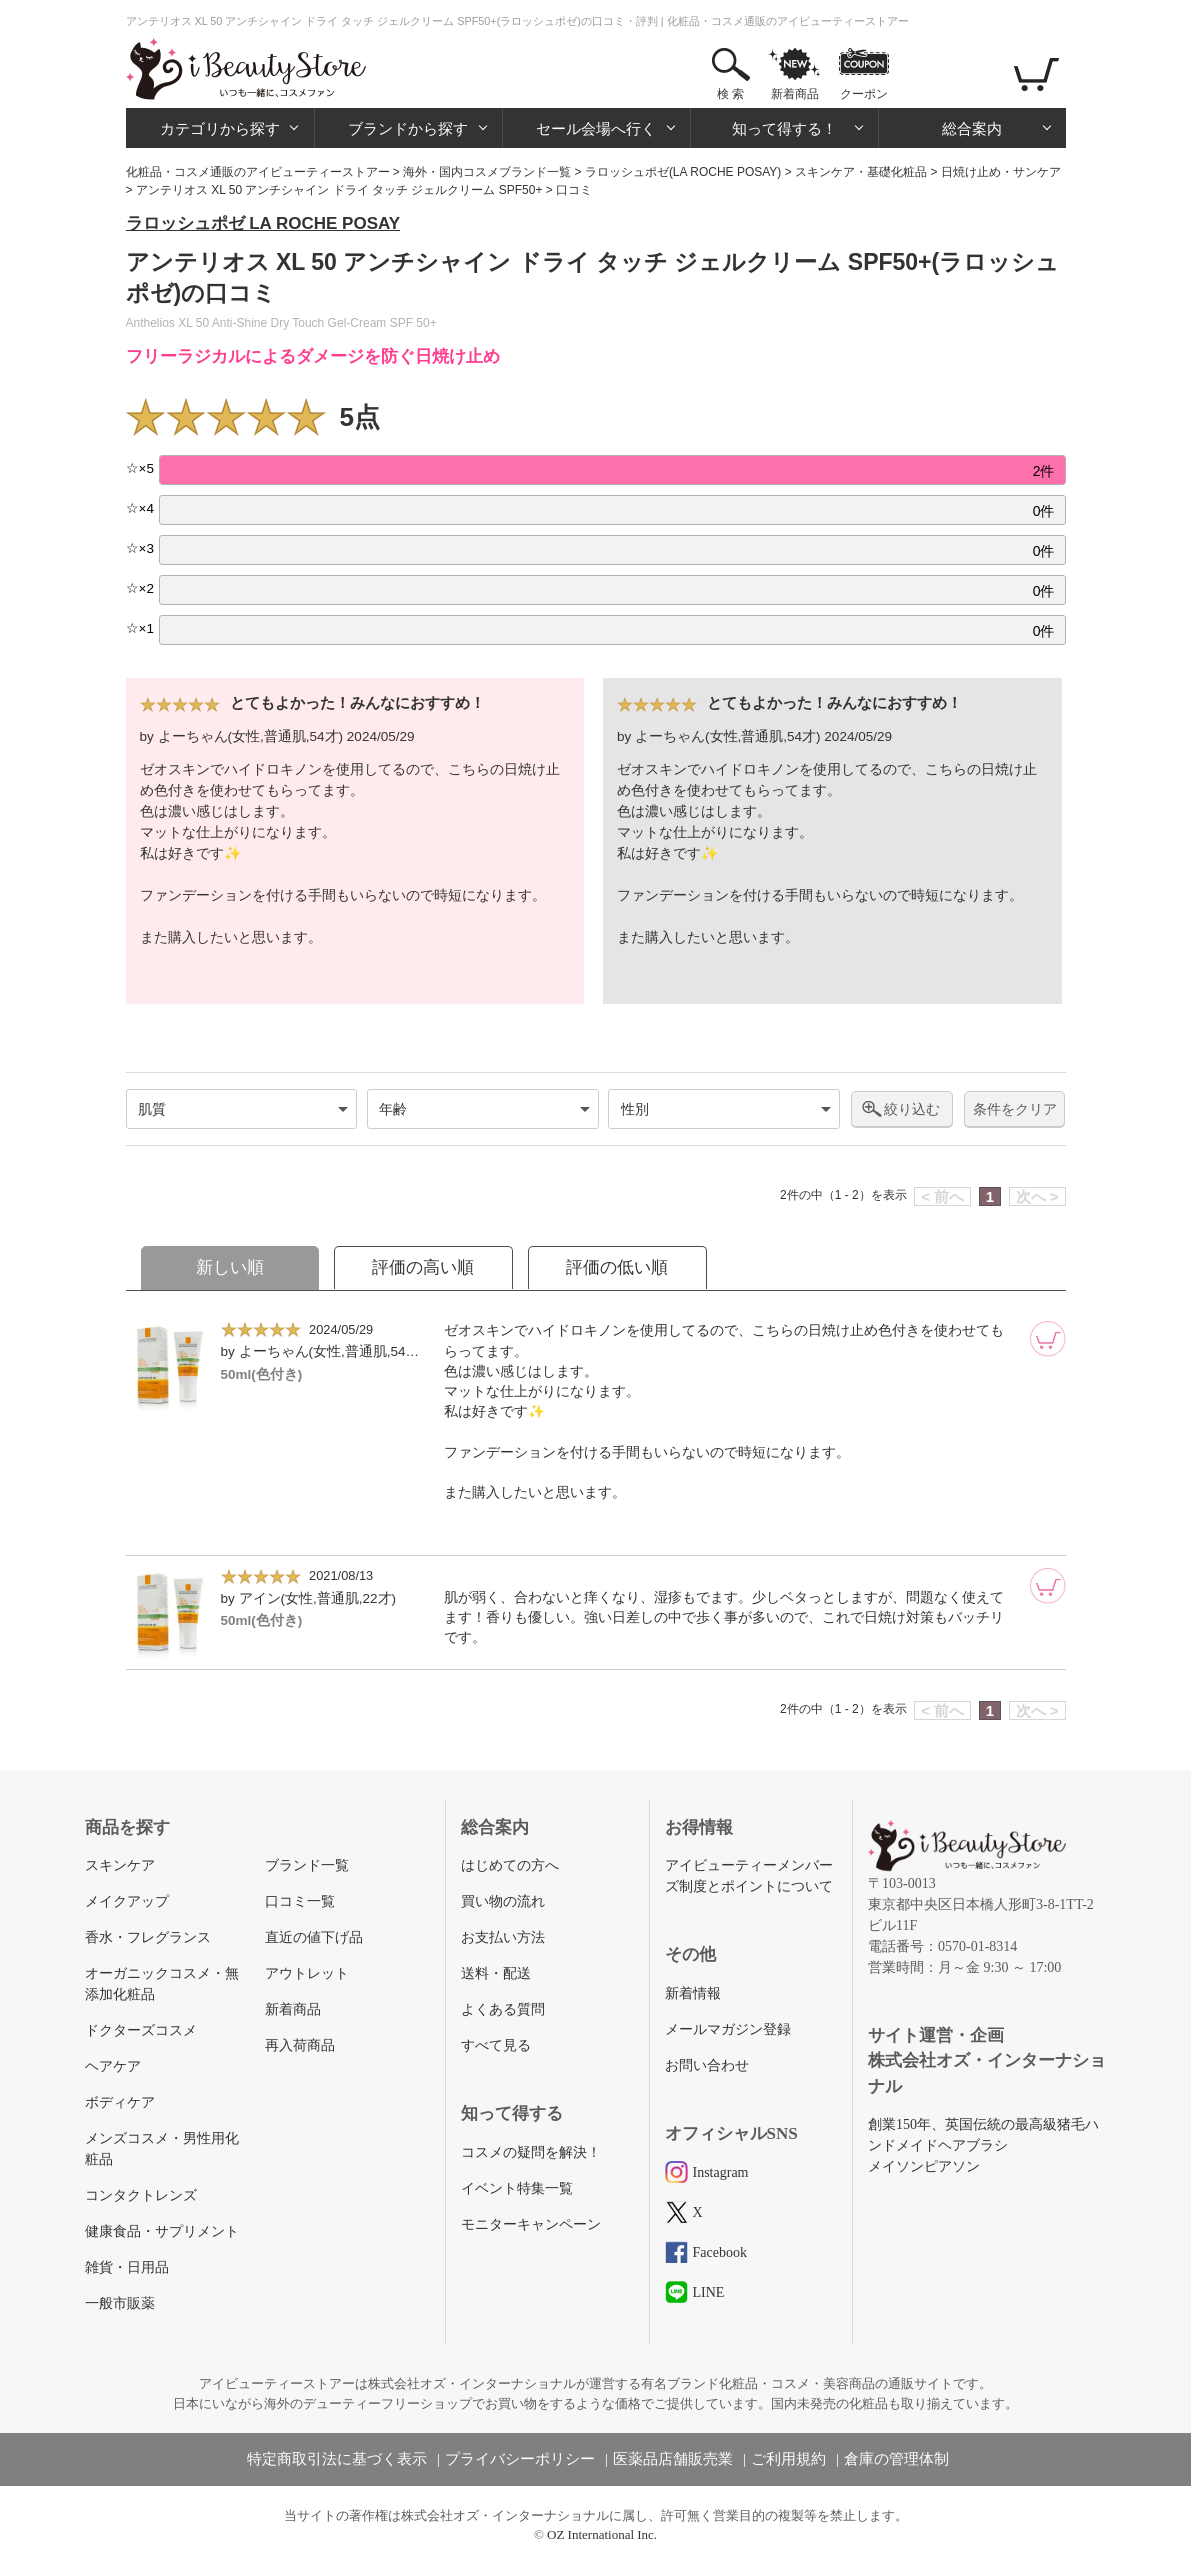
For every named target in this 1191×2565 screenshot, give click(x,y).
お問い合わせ (707, 2065)
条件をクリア (1015, 1109)
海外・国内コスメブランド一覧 (487, 172)
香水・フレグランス (148, 1937)
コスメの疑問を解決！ (531, 2152)
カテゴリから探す (220, 128)
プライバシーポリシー (520, 2459)
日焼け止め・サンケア (1001, 172)
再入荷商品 (300, 2045)
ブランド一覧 (307, 1865)
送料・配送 (496, 1973)
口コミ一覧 (300, 1901)
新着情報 (693, 1993)
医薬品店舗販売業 (673, 2459)
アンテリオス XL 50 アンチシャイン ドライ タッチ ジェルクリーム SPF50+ (339, 190)
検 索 (730, 94)
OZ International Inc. (602, 2534)
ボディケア (120, 2102)
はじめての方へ (510, 1865)
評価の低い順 (617, 1267)
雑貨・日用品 (127, 2267)
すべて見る (496, 2045)
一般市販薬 (120, 2303)
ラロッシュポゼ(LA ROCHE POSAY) (683, 172)
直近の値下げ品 (314, 1937)
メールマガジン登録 (728, 2029)
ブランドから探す (408, 128)
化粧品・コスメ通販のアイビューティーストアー (258, 172)
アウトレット (307, 1973)
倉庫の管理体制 (896, 2459)
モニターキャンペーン (531, 2224)
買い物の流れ (503, 1901)
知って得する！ (784, 128)
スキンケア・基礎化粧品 (861, 172)
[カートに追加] (1048, 1339)
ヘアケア (113, 2066)
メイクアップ (127, 1901)
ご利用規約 (788, 2459)
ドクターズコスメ (141, 2030)
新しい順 (230, 1267)
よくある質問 (503, 2009)
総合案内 (972, 128)
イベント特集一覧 (517, 2188)
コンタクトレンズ (141, 2195)
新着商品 (795, 94)
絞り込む (912, 1109)
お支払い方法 (503, 1937)
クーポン (864, 94)
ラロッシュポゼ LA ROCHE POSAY (263, 223)
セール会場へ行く (596, 128)
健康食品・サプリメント (162, 2231)
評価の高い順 (423, 1267)
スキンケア (120, 1865)
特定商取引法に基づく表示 (337, 2459)
